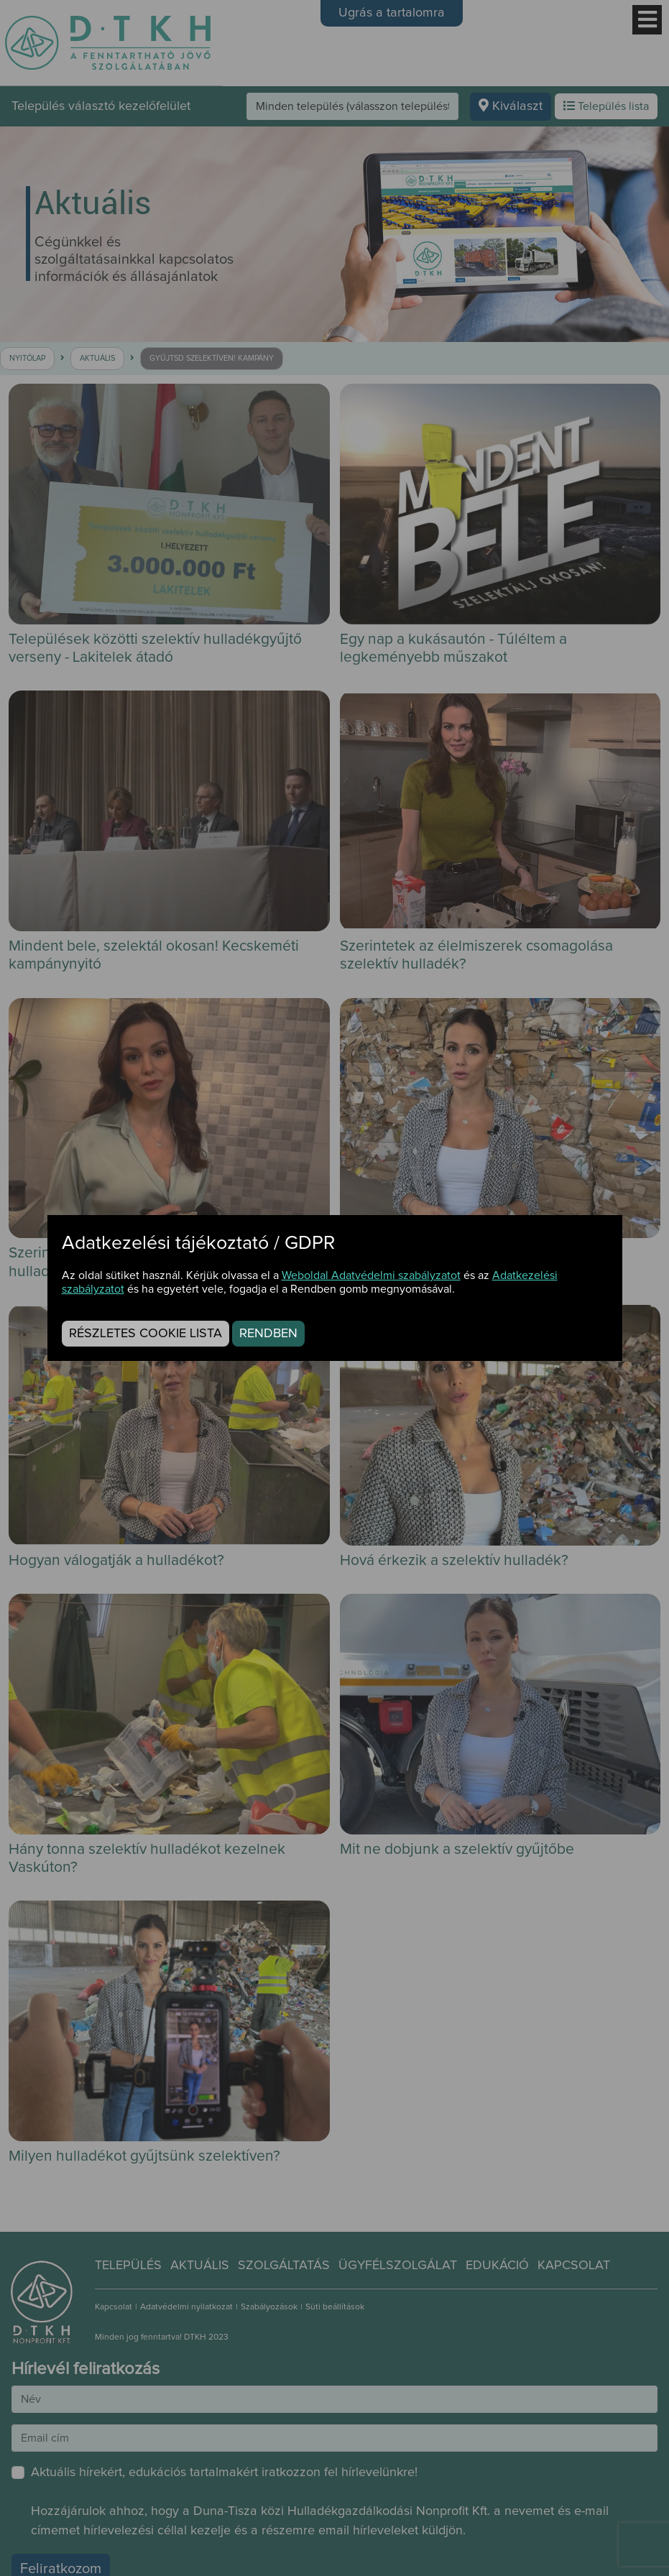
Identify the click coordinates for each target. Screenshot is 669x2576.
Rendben (268, 1333)
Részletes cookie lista (145, 1333)
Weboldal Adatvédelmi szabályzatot (371, 1275)
